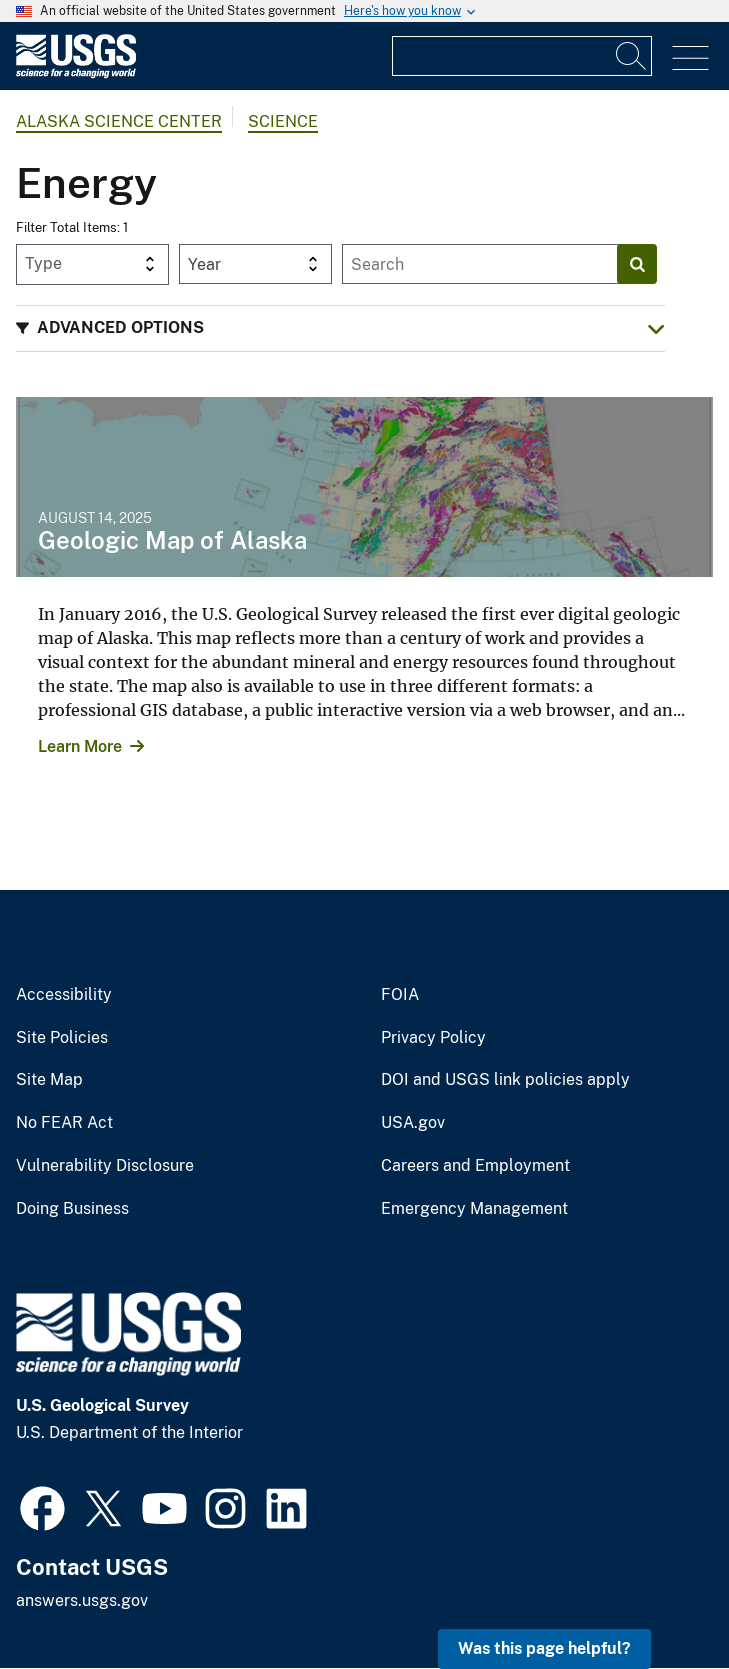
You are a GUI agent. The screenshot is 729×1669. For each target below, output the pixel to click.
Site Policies (62, 1038)
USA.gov (413, 1123)
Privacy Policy (433, 1038)
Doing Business (72, 1209)
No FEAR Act (64, 1123)
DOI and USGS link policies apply (505, 1080)
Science (283, 121)
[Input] (522, 56)
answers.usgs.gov (82, 1600)
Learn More (80, 746)
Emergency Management (474, 1209)
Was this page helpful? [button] (544, 1648)
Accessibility (64, 995)
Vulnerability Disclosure (105, 1166)
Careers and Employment (475, 1166)
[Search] (632, 56)
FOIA (400, 995)
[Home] (76, 73)
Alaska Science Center (119, 121)
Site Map (49, 1080)
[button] (340, 328)
